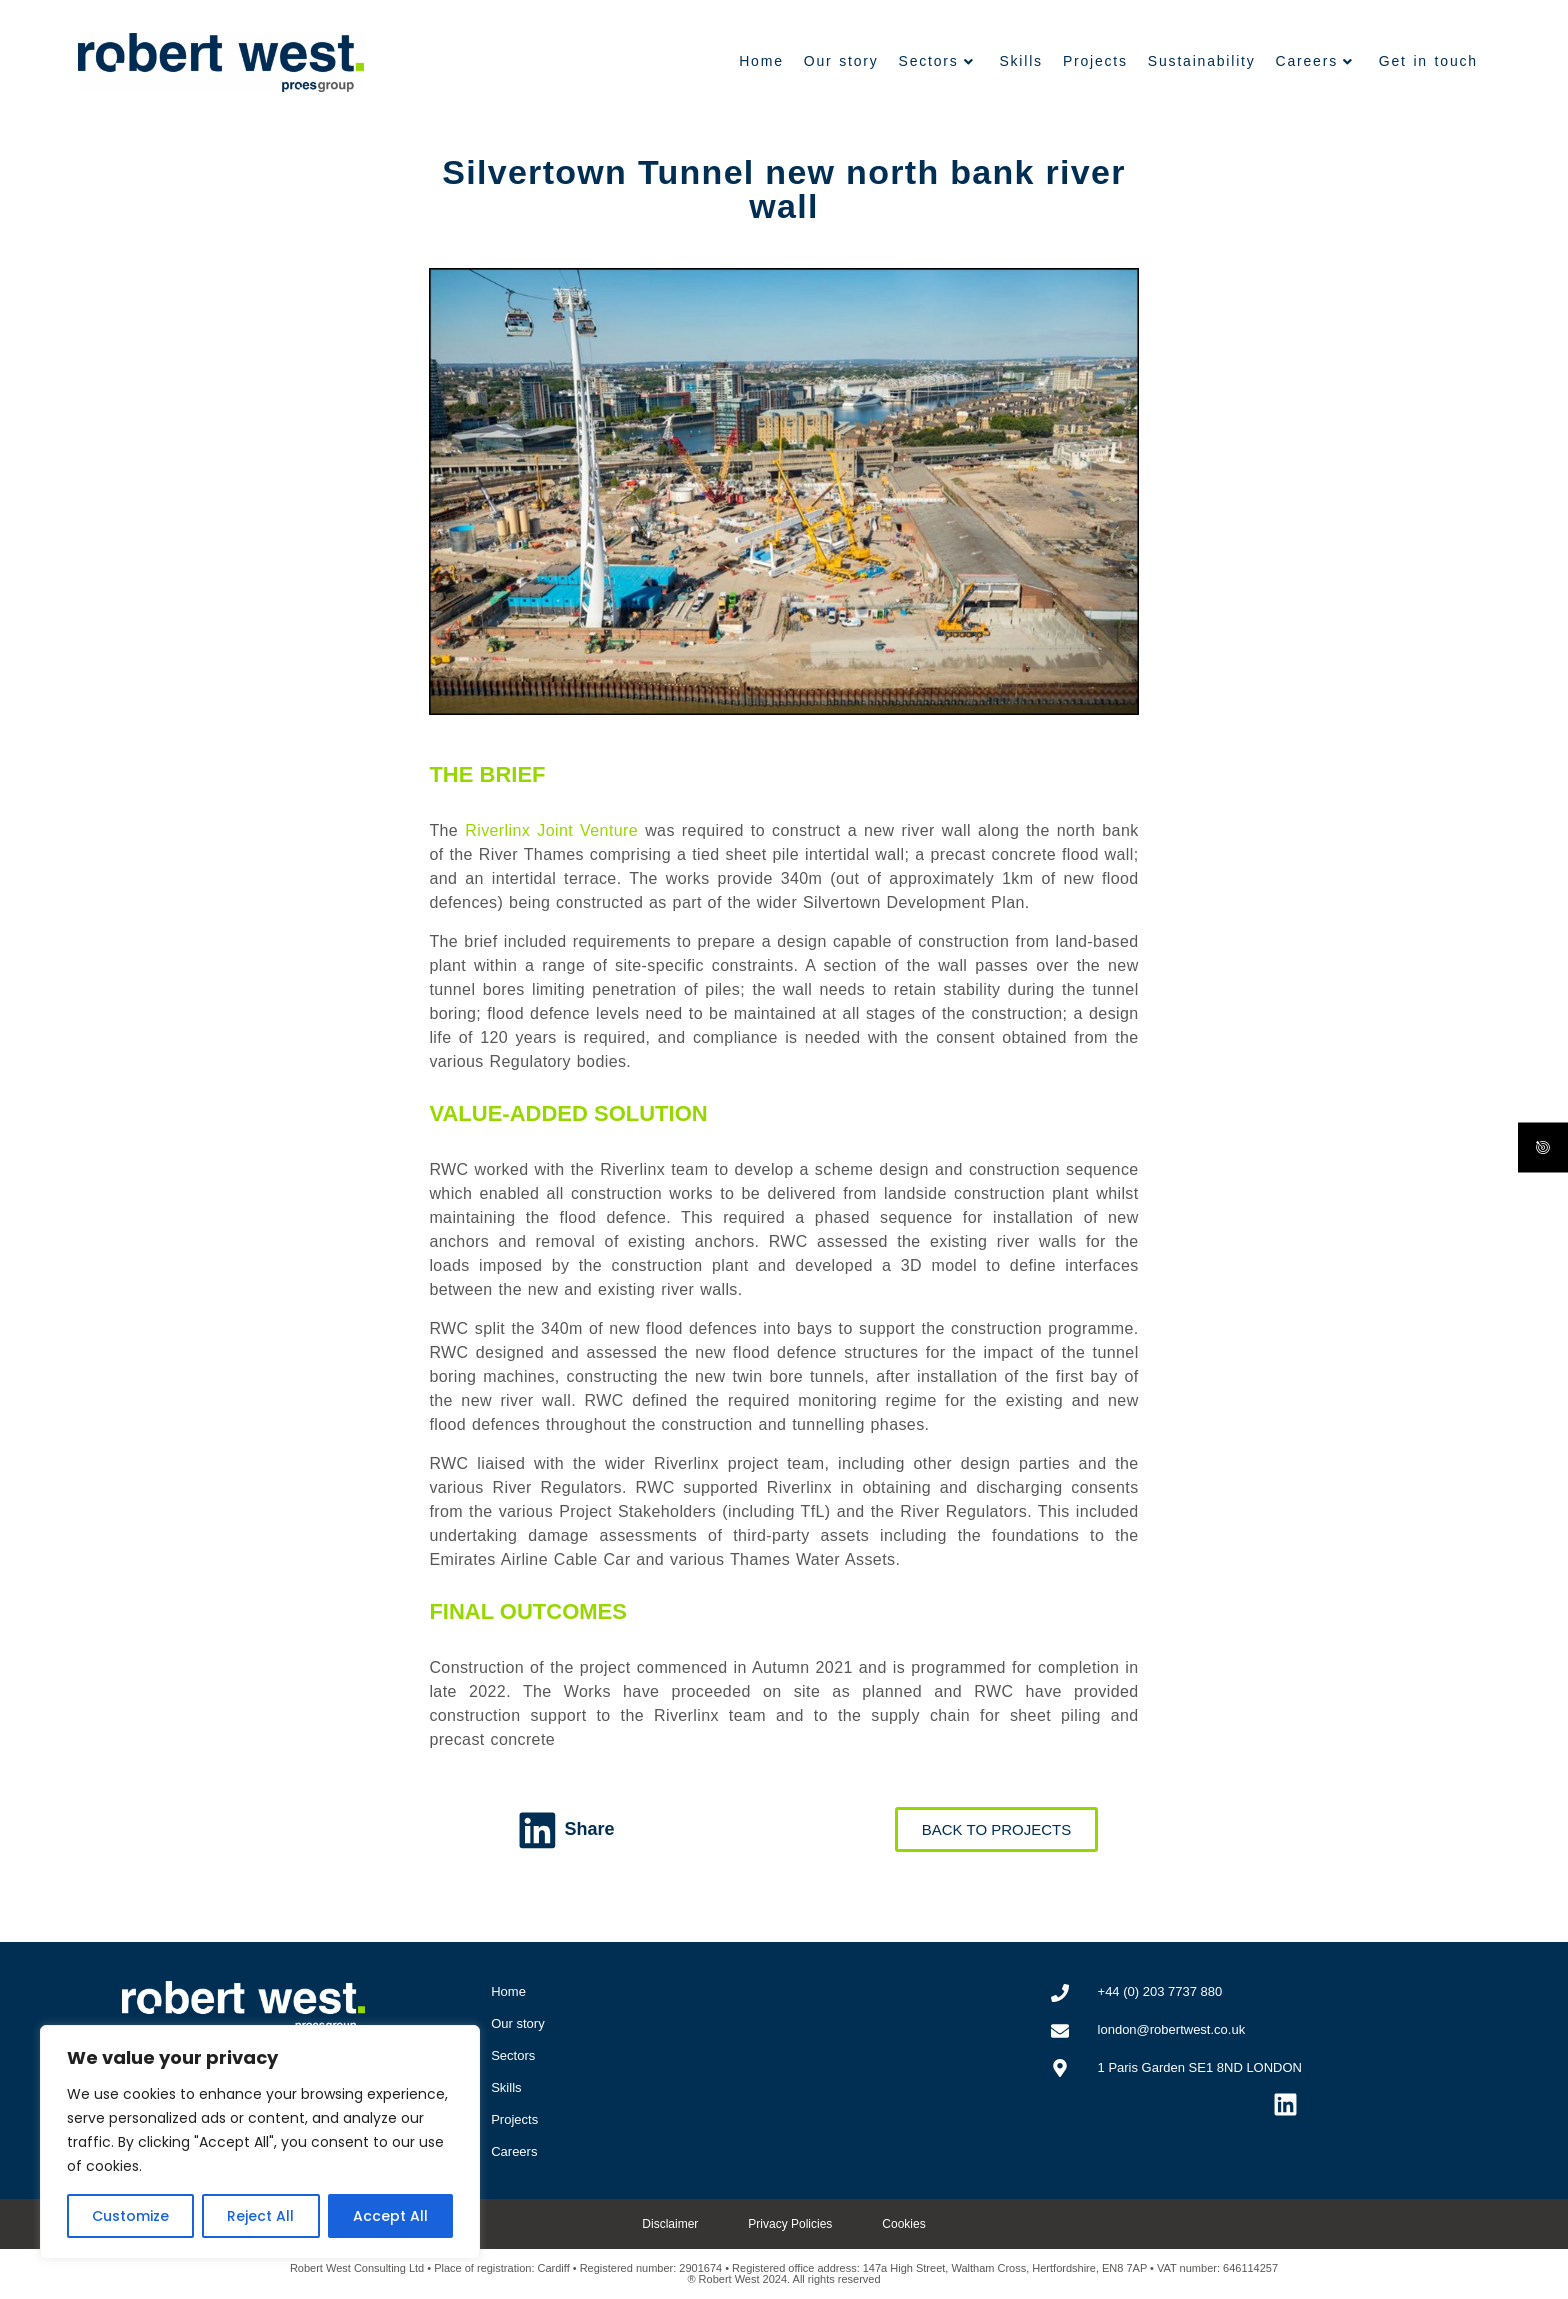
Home (761, 61)
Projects (1095, 61)
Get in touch (1428, 61)
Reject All (260, 2216)
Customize (130, 2216)
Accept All (390, 2216)
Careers (1315, 61)
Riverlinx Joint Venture (551, 830)
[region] (260, 2142)
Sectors (937, 61)
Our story (841, 61)
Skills (1020, 61)
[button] (571, 1830)
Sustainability (1202, 61)
